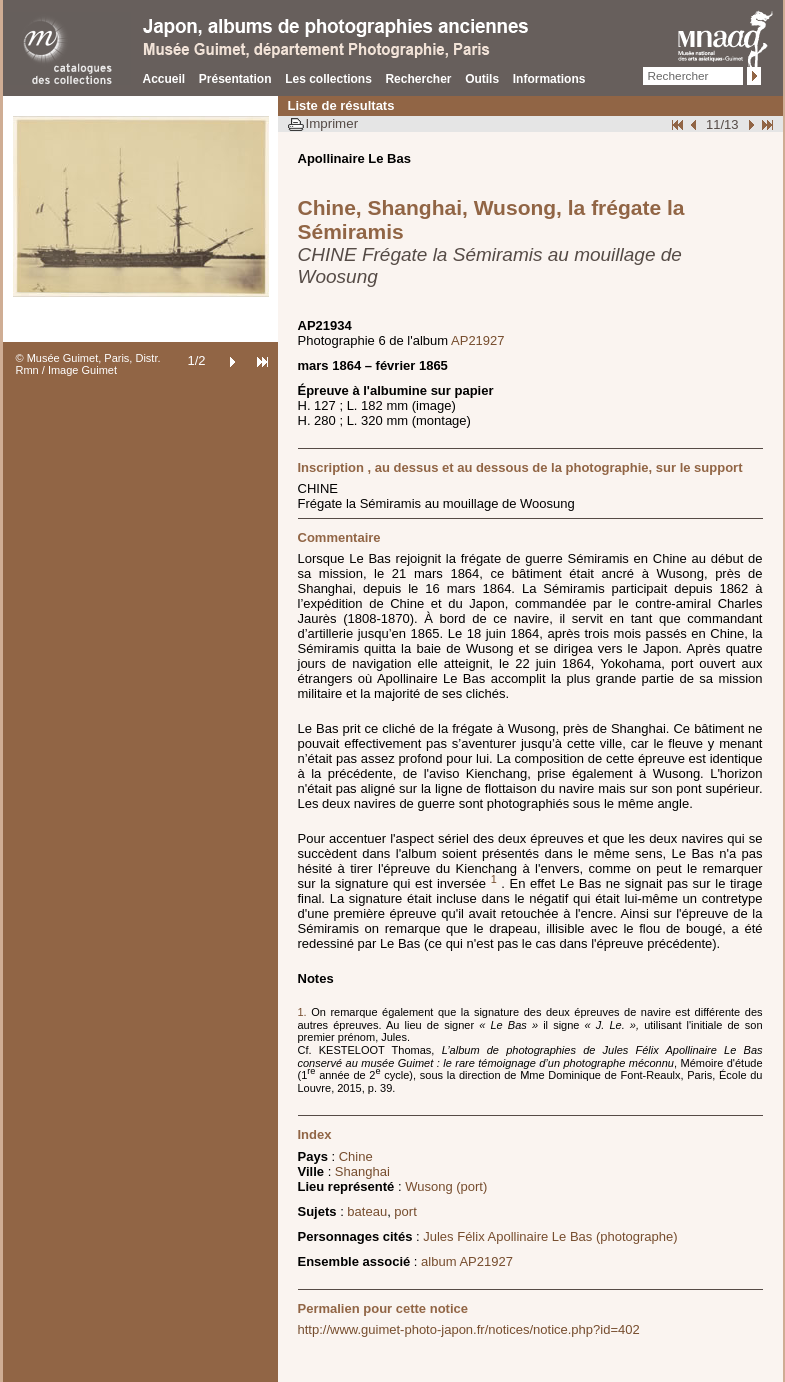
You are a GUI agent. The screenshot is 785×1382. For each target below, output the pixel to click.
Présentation (235, 79)
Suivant (749, 124)
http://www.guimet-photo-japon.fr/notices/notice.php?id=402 (469, 1329)
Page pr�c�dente (696, 124)
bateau (367, 1211)
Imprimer (332, 123)
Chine (356, 1156)
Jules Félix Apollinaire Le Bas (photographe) (550, 1236)
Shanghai (362, 1171)
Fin (766, 124)
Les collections (328, 79)
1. (305, 1012)
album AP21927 (467, 1261)
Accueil (164, 79)
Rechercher (418, 79)
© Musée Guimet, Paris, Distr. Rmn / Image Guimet (88, 364)
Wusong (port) (446, 1186)
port (405, 1211)
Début (679, 124)
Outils (482, 79)
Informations (549, 79)
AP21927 (478, 340)
